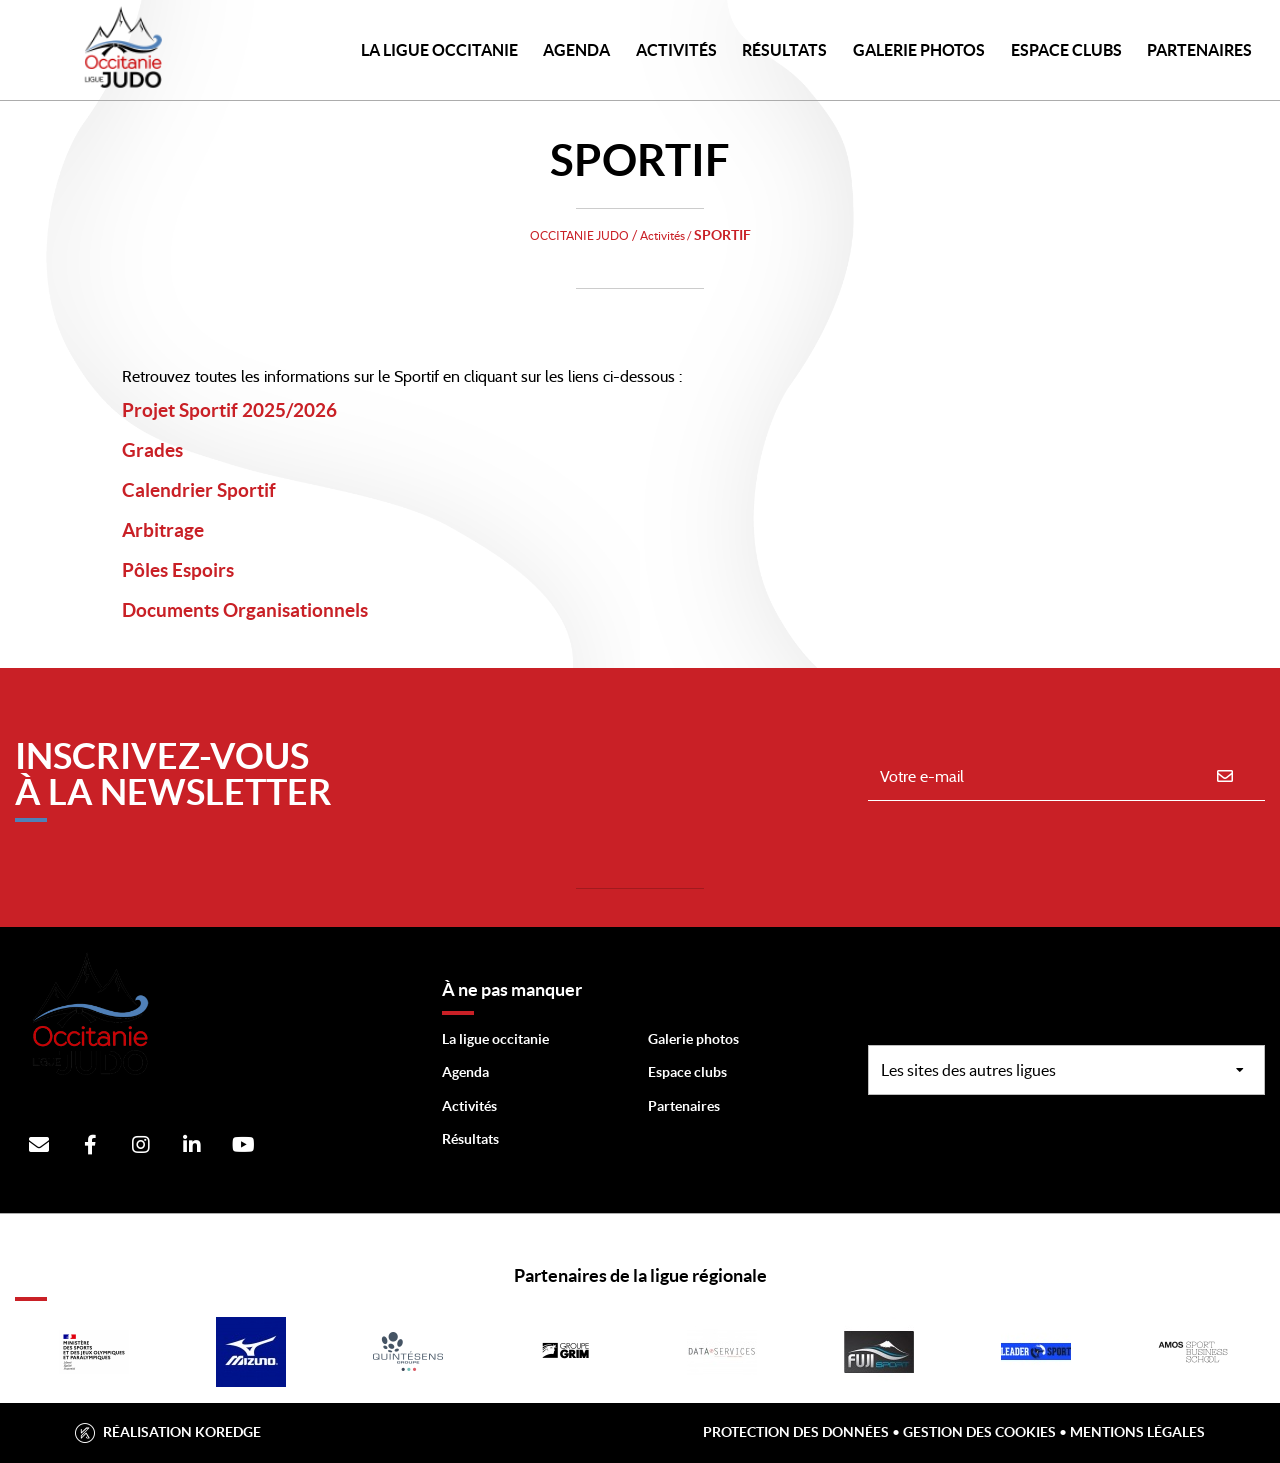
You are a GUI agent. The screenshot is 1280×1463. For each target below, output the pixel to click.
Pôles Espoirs (216, 565)
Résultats (784, 50)
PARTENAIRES (1199, 50)
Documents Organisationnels (329, 605)
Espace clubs (687, 1072)
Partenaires (684, 1106)
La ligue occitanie (495, 1039)
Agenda (576, 50)
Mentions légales (1137, 1432)
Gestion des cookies (979, 1432)
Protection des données (796, 1432)
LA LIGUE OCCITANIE (439, 50)
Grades (173, 445)
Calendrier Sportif (250, 485)
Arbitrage (191, 525)
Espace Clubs (1066, 50)
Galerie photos (919, 50)
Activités (676, 50)
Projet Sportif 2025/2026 (303, 405)
